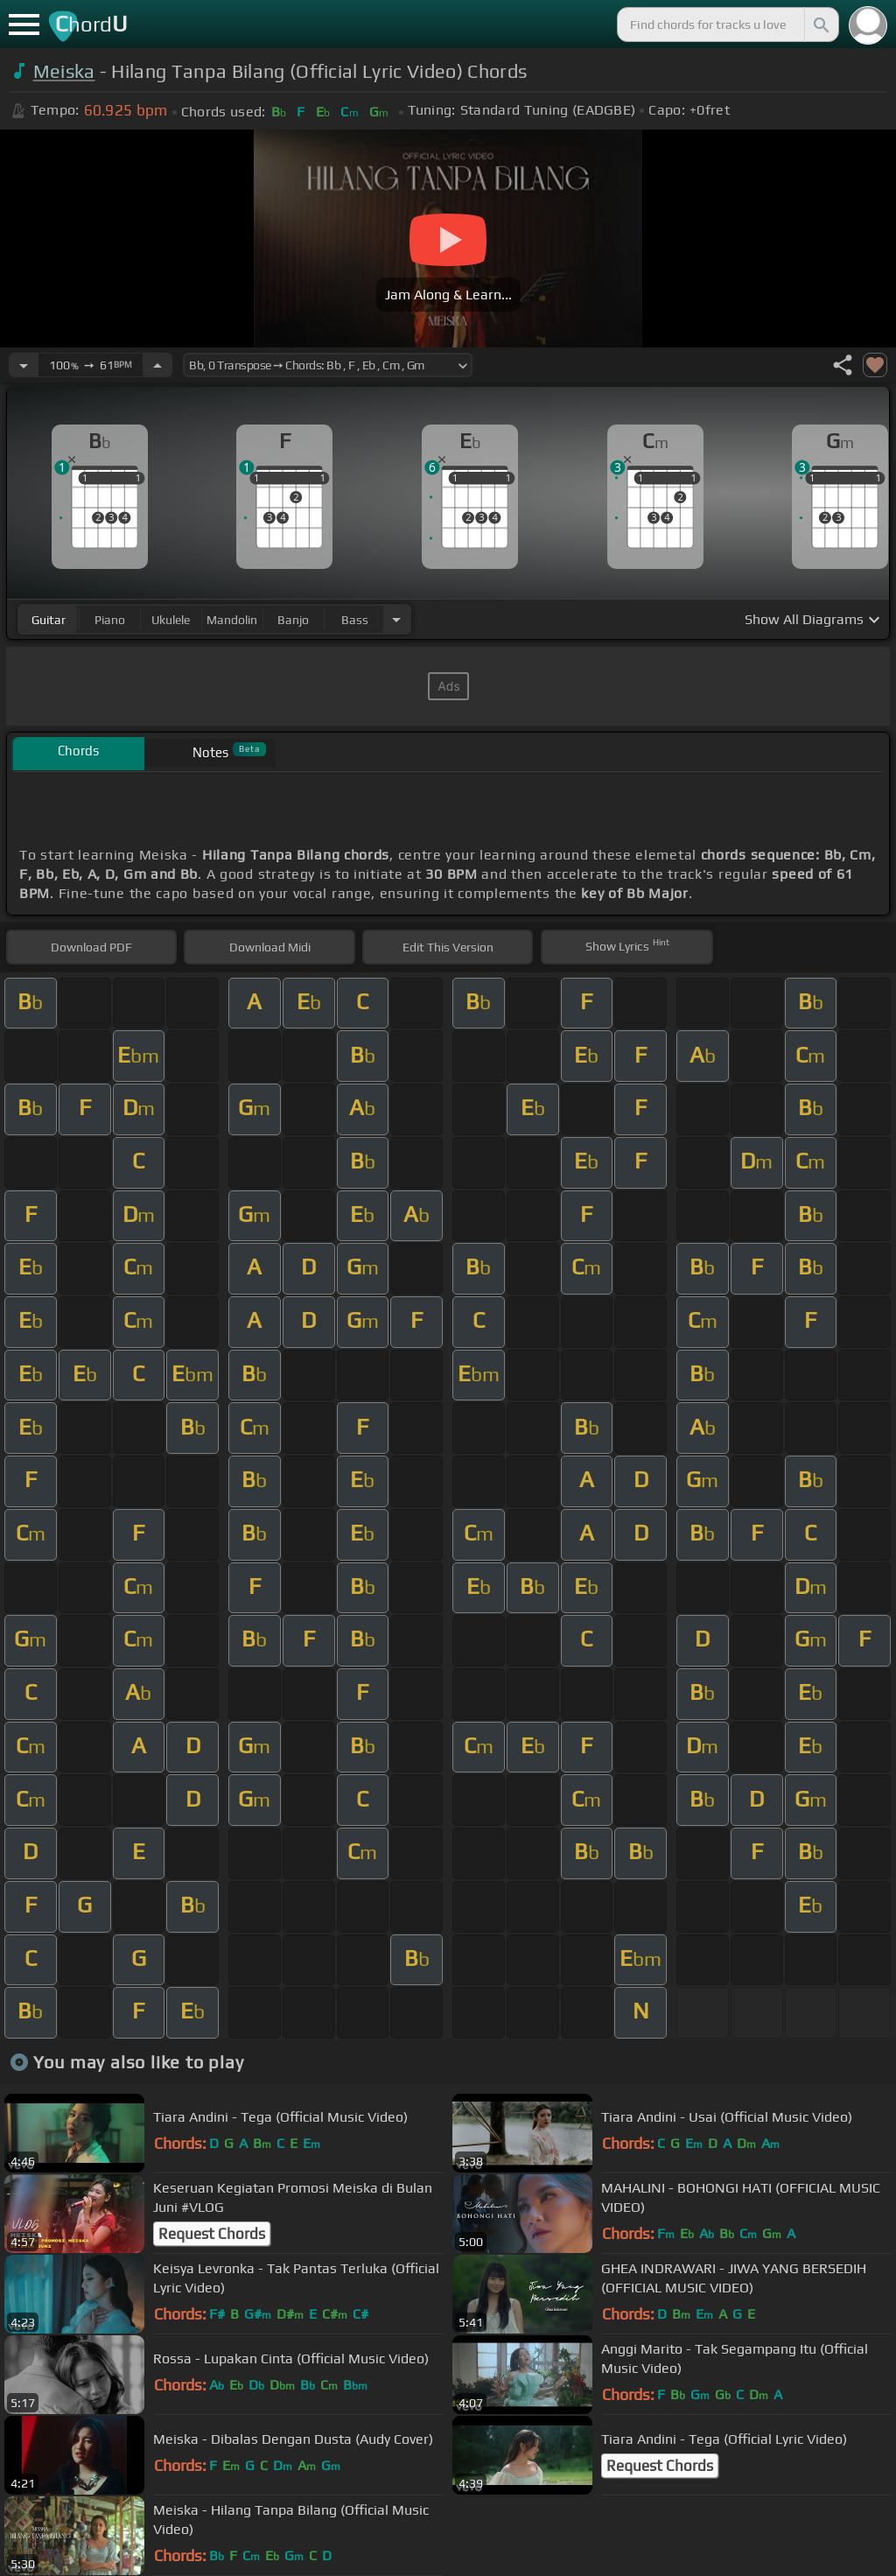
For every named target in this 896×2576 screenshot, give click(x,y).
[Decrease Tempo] (23, 365)
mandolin (231, 620)
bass (354, 620)
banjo (293, 620)
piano (109, 620)
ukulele (170, 620)
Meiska (64, 71)
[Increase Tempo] (157, 365)
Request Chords (211, 2234)
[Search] (820, 24)
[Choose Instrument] (396, 619)
